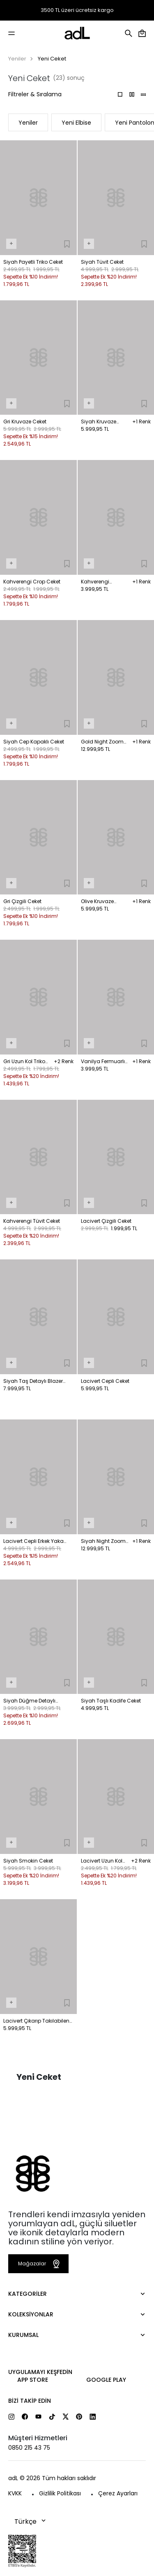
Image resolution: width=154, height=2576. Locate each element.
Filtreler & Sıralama (35, 94)
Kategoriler (27, 2294)
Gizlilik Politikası (60, 2493)
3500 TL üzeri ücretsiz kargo (77, 10)
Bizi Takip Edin (29, 2401)
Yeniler (17, 59)
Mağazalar (40, 2263)
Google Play (106, 2380)
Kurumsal (23, 2335)
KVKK (15, 2493)
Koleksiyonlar (30, 2314)
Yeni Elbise (76, 122)
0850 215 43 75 (29, 2448)
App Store (32, 2380)
